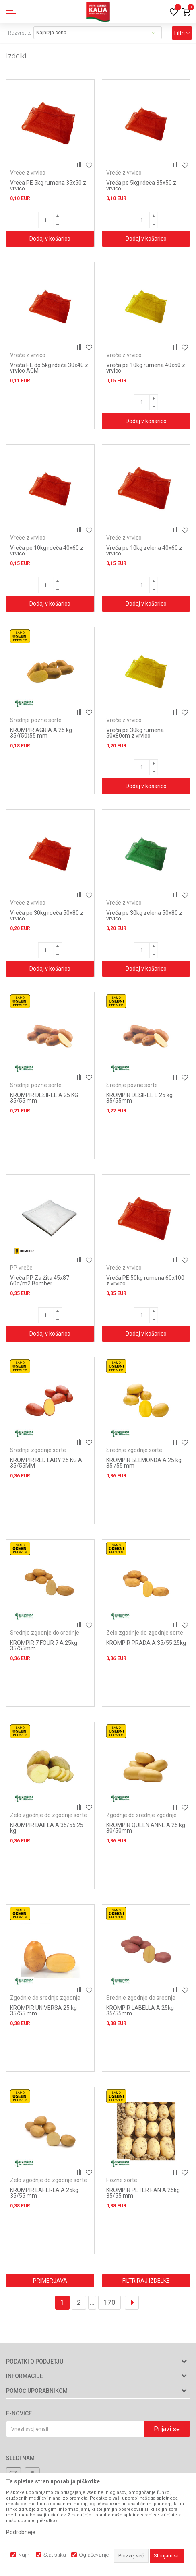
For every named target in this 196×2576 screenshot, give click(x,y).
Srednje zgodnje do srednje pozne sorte (44, 1635)
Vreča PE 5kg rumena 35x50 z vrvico (48, 185)
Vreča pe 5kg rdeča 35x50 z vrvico (141, 185)
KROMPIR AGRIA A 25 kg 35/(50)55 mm (41, 732)
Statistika (54, 2555)
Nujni (24, 2555)
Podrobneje (20, 2532)
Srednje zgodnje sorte (38, 1450)
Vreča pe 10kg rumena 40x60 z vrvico (145, 367)
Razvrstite (19, 33)
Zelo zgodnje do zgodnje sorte (144, 1632)
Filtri (182, 33)
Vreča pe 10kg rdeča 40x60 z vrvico (46, 550)
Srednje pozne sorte (36, 720)
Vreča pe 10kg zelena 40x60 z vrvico (144, 550)
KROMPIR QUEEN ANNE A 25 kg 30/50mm (145, 1828)
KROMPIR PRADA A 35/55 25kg (146, 1643)
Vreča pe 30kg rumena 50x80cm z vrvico (135, 732)
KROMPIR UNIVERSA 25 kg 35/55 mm (43, 2010)
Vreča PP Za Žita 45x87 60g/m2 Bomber (39, 1280)
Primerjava (50, 2280)
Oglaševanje (94, 2555)
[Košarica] (186, 13)
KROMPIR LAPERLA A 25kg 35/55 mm (44, 2193)
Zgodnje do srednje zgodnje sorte (141, 1818)
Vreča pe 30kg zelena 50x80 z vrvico (144, 915)
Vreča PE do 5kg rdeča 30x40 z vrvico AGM (49, 367)
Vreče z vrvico (27, 172)
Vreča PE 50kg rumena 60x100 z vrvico (145, 1280)
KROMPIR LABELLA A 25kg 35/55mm (140, 2010)
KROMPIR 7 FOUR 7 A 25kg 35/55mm (43, 1645)
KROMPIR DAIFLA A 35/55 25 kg (46, 1828)
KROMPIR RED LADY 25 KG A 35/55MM (46, 1462)
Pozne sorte (121, 2180)
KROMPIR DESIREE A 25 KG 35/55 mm (44, 1097)
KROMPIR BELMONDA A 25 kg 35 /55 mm (144, 1462)
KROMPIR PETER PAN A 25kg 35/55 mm (143, 2193)
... (92, 2302)
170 (109, 2302)
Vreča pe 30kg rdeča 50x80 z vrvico (46, 915)
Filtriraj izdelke (146, 2280)
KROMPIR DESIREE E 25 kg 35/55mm (139, 1097)
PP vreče (21, 1267)
